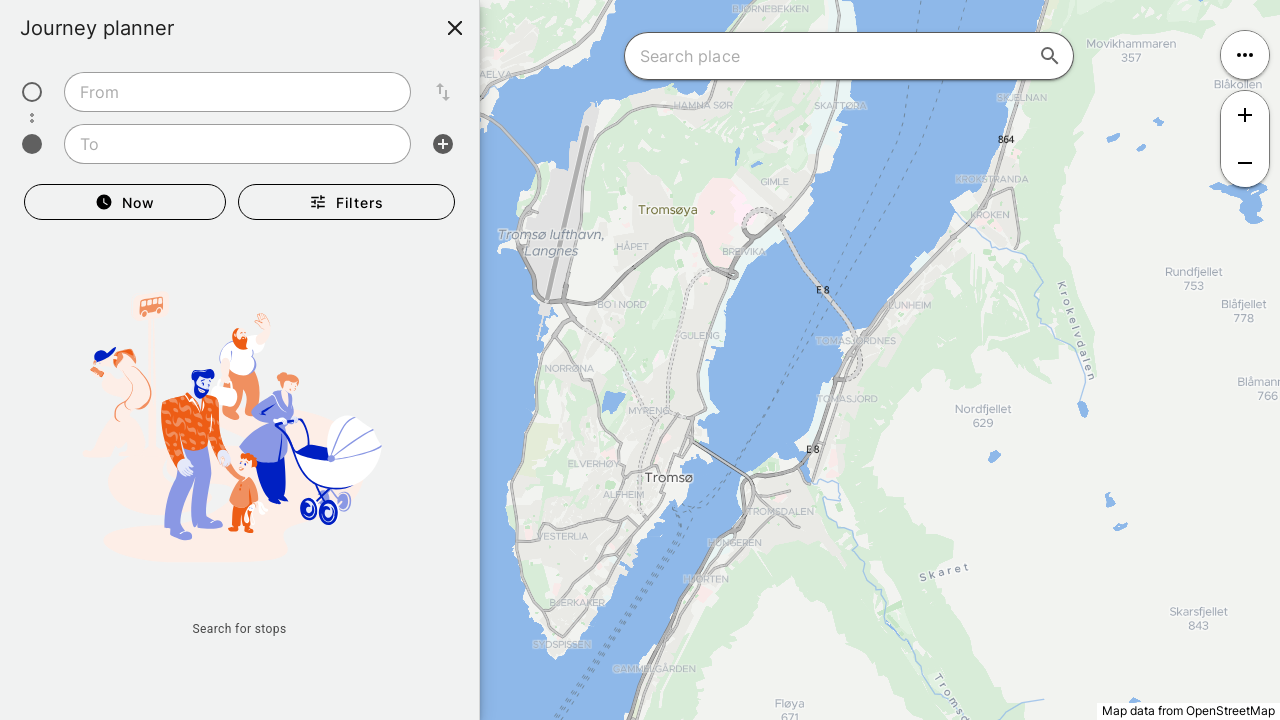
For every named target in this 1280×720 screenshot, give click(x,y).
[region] (640, 360)
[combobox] (237, 92)
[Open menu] (1245, 55)
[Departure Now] (125, 202)
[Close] (455, 28)
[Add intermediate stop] (443, 144)
